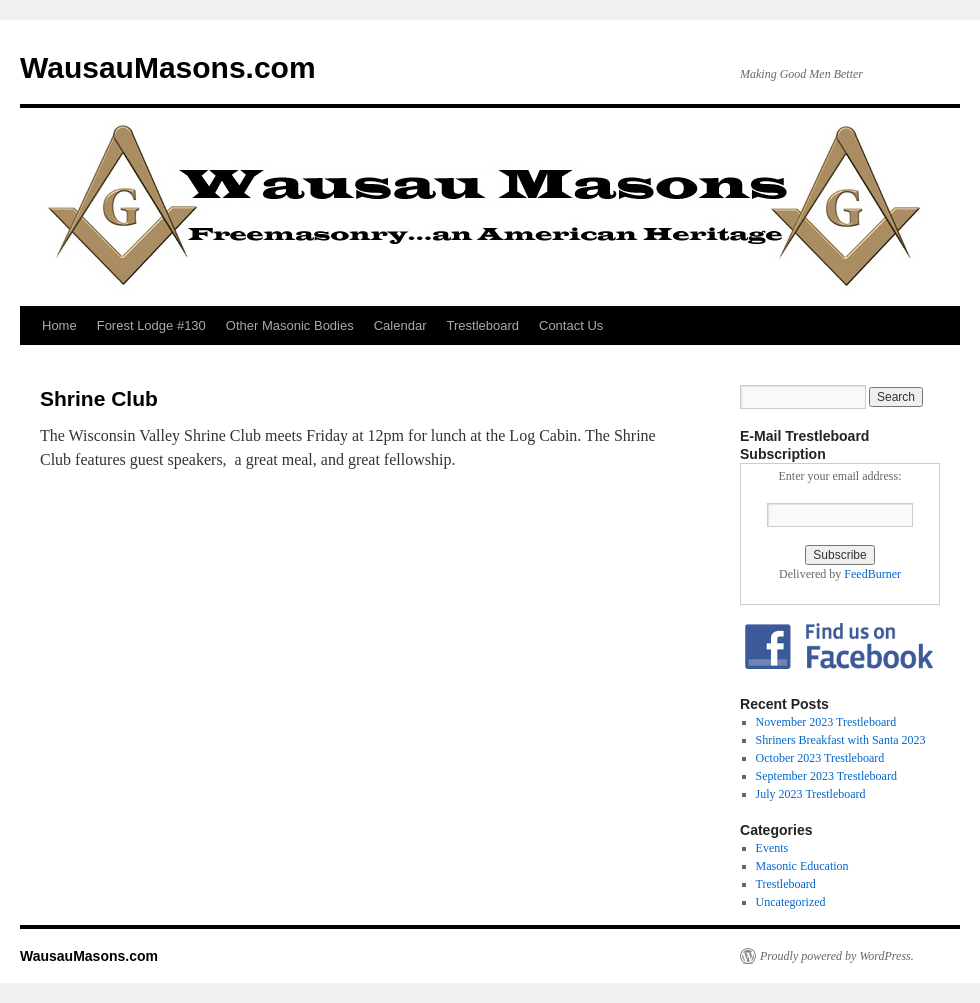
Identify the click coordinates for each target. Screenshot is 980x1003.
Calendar (400, 325)
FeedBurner (872, 574)
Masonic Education (802, 866)
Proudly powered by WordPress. (837, 956)
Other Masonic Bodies (290, 325)
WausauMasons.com (168, 67)
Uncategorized (791, 902)
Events (772, 848)
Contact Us (571, 325)
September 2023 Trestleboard (826, 776)
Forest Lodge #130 (151, 325)
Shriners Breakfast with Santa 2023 (841, 740)
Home (59, 325)
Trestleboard (483, 325)
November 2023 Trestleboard (826, 722)
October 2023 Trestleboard (820, 758)
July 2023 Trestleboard (811, 794)
